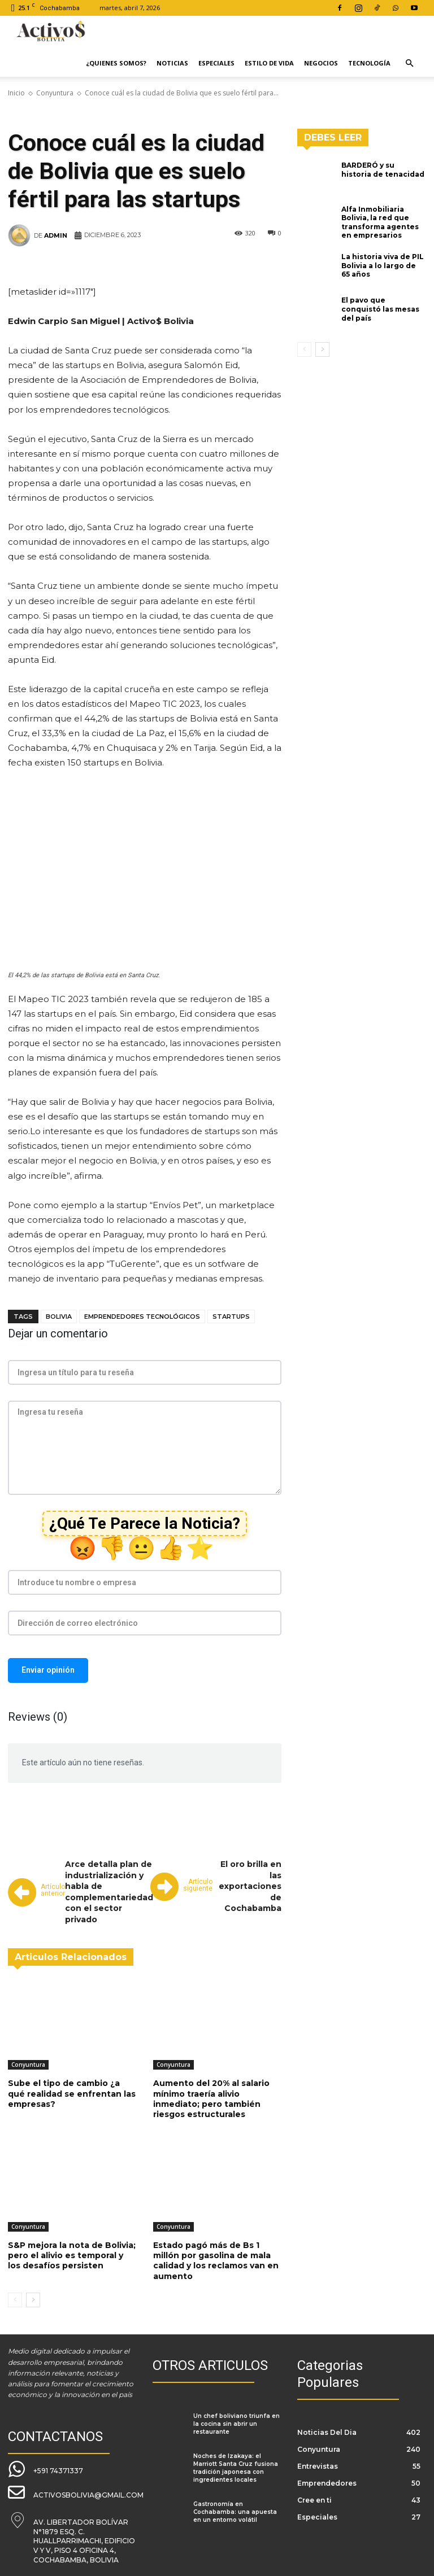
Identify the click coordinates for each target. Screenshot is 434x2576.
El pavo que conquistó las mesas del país (380, 309)
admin (55, 235)
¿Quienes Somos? (116, 63)
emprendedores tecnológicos (142, 1316)
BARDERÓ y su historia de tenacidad (382, 169)
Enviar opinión (48, 1669)
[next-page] (33, 2300)
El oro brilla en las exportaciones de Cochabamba (250, 1886)
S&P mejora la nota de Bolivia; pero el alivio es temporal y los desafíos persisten (72, 2255)
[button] (409, 63)
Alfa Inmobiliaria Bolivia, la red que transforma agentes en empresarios (380, 222)
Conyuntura (54, 93)
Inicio (16, 93)
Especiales (216, 63)
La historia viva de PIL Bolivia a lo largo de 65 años (382, 265)
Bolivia (59, 1316)
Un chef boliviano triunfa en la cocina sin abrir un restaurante (236, 2423)
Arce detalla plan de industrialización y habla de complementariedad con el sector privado (109, 1892)
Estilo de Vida (269, 63)
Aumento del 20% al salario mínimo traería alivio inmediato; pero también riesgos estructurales (211, 2098)
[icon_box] (45, 2469)
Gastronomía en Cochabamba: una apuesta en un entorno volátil (235, 2511)
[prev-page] (15, 2300)
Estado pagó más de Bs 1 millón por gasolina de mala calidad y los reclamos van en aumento (216, 2260)
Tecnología (369, 63)
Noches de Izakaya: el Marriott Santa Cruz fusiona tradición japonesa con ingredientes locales (235, 2467)
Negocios (321, 63)
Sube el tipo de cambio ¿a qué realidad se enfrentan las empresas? (72, 2093)
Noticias (172, 63)
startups (231, 1316)
